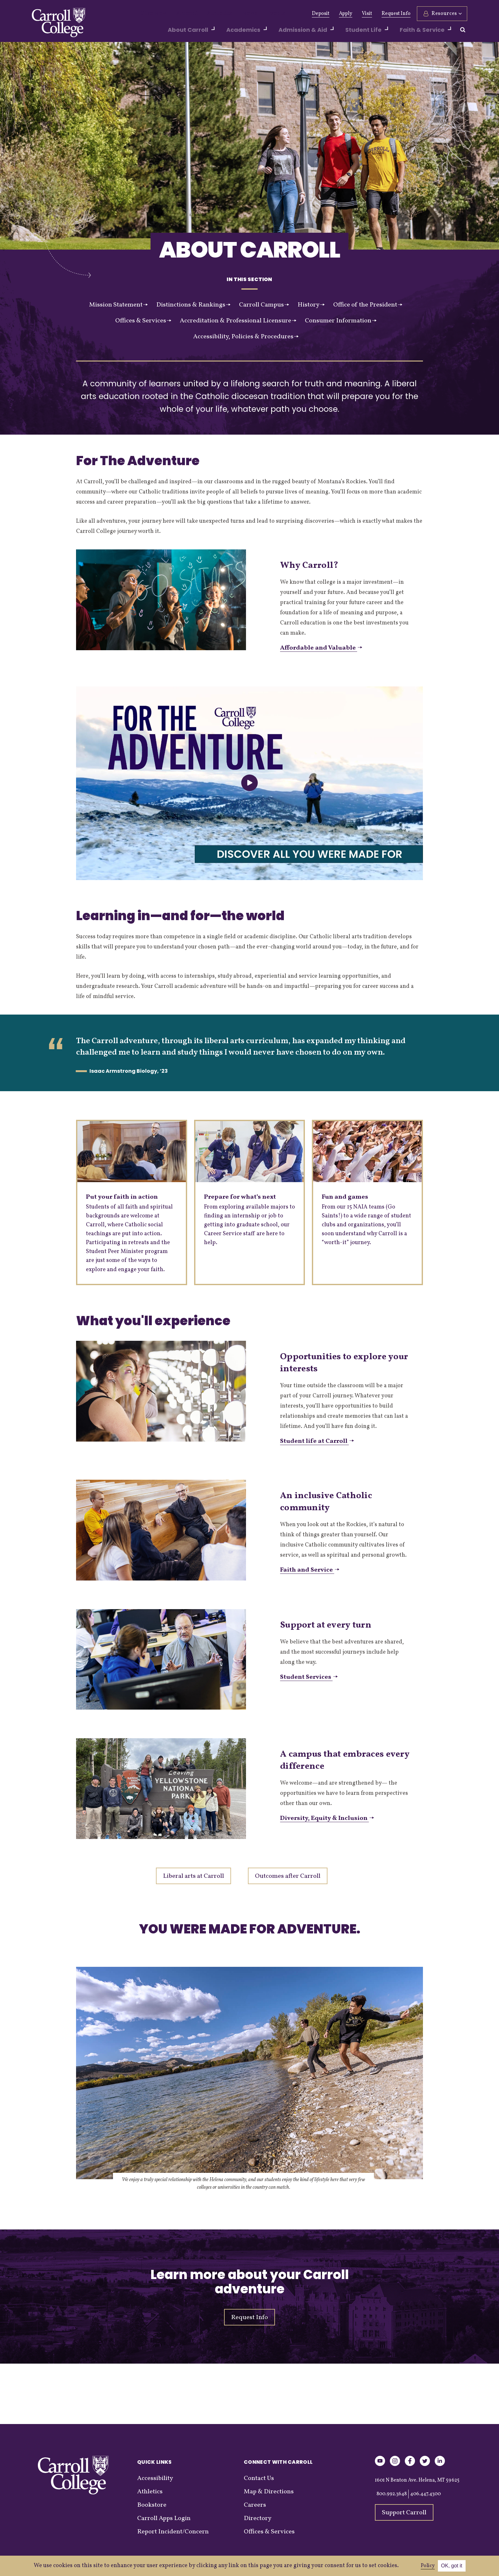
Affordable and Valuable (321, 648)
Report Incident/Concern (173, 2531)
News (234, 13)
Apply (345, 13)
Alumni (180, 13)
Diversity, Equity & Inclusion (326, 1818)
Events (257, 13)
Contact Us (259, 2478)
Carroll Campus (264, 304)
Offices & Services (143, 320)
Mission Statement (118, 304)
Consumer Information (340, 320)
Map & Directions (269, 2491)
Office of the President (367, 304)
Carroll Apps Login (164, 2518)
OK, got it (451, 2565)
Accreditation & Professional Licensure (238, 320)
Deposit (320, 13)
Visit (367, 13)
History (311, 304)
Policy (428, 2566)
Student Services (308, 1677)
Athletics (209, 13)
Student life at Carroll (316, 1441)
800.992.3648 (391, 2493)
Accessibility (155, 2478)
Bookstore (151, 2505)
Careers (255, 2505)
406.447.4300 (425, 2493)
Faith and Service (309, 1570)
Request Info (396, 13)
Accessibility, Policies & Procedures (246, 336)
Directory (257, 2518)
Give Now (151, 13)
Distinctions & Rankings (193, 304)
